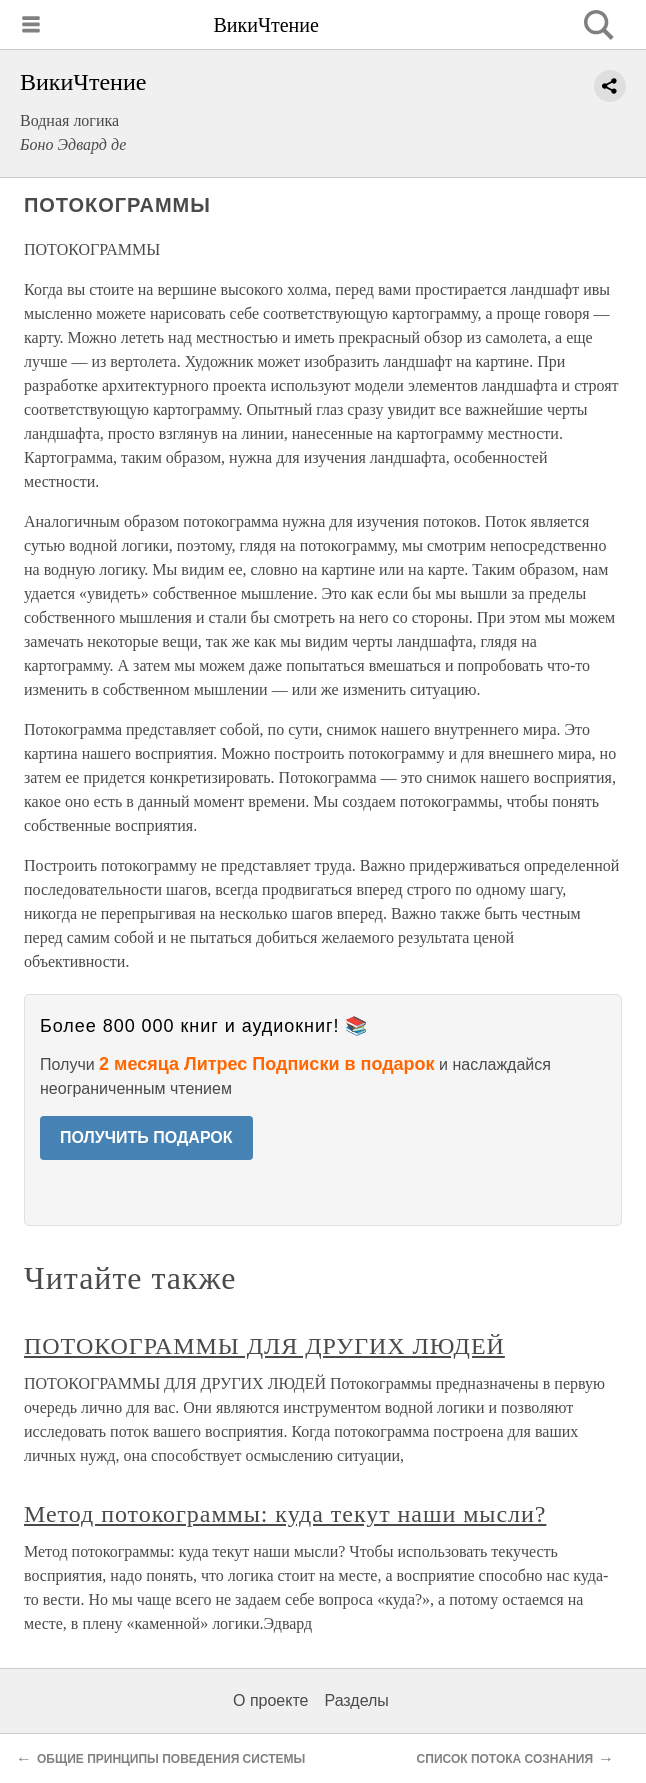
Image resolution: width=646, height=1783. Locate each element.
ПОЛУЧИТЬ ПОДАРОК (146, 1137)
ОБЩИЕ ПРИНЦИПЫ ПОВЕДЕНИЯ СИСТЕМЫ (171, 1759)
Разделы (356, 1700)
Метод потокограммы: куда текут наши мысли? (285, 1514)
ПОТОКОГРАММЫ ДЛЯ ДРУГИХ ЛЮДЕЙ (264, 1346)
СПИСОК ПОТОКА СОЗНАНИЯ (505, 1759)
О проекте (270, 1700)
